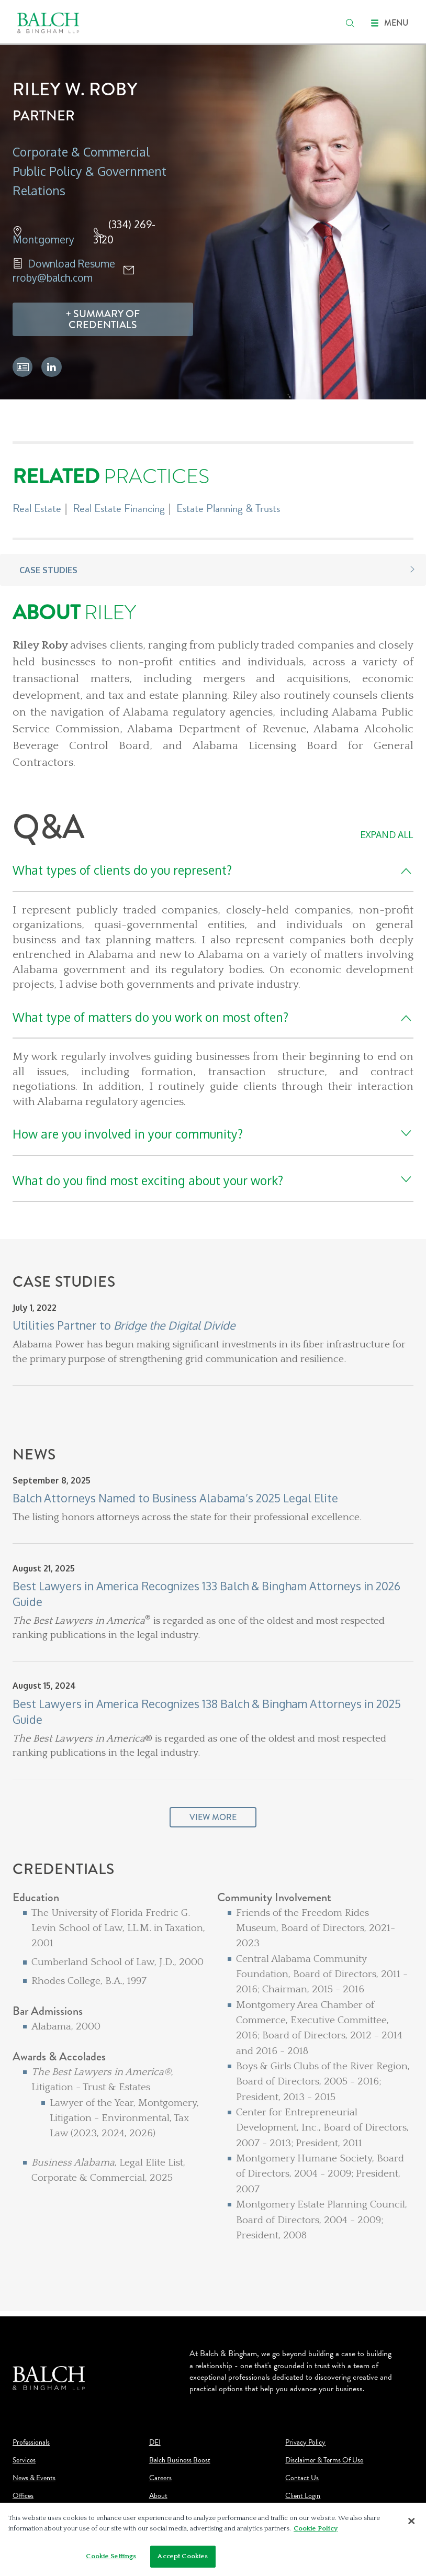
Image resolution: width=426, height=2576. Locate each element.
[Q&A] (213, 1005)
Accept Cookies (183, 2558)
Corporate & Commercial (81, 151)
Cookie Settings (111, 2558)
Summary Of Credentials (104, 319)
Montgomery (43, 239)
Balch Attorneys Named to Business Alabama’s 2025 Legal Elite (175, 1498)
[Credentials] (213, 2069)
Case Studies (48, 570)
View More (213, 1817)
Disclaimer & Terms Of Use (324, 2460)
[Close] (411, 2523)
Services (24, 2460)
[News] (213, 1653)
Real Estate (37, 508)
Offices (23, 2496)
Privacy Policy (305, 2442)
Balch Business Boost (179, 2460)
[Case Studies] (213, 1360)
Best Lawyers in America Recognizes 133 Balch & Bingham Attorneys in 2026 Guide (206, 1594)
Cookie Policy (316, 2530)
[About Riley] (213, 686)
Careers (160, 2478)
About (158, 2496)
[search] (350, 23)
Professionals (31, 2442)
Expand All (386, 834)
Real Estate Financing (119, 508)
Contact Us (302, 2478)
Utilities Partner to (124, 1325)
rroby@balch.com (53, 277)
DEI (155, 2442)
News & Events (34, 2478)
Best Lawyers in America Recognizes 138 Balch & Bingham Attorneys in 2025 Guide (207, 1711)
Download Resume (71, 263)
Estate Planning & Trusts (228, 508)
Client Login (302, 2496)
